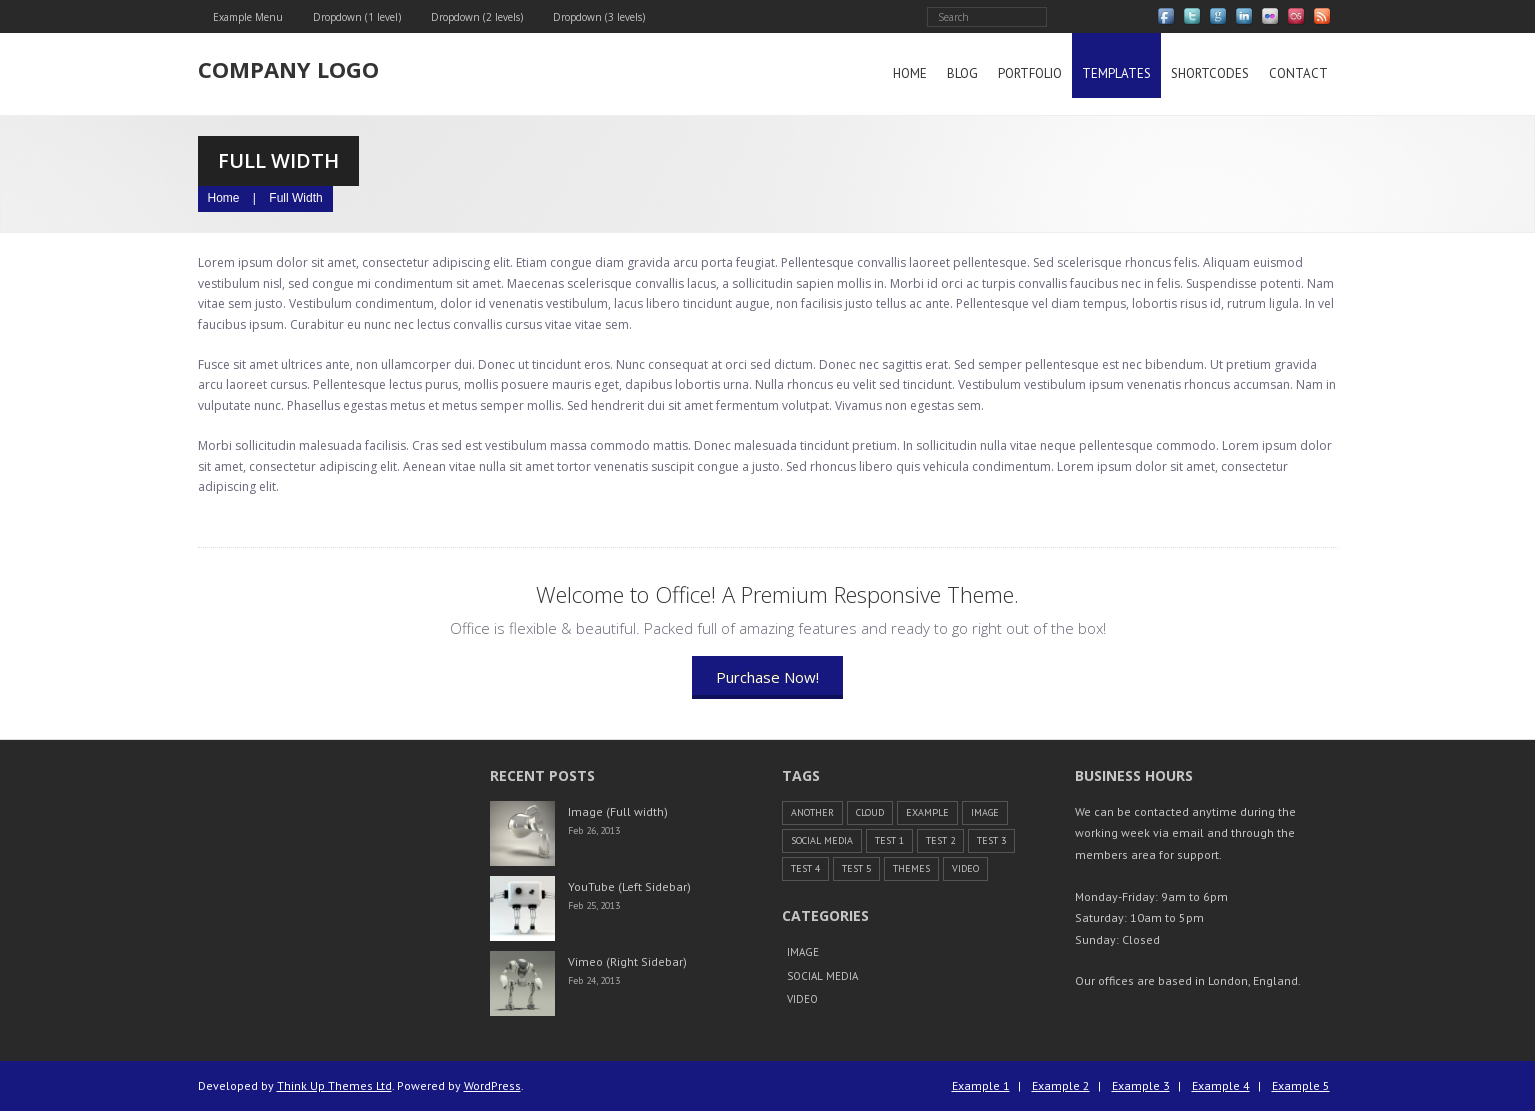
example (927, 812)
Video (965, 868)
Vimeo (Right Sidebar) (627, 961)
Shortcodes (1210, 73)
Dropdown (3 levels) (599, 17)
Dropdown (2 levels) (477, 17)
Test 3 (991, 840)
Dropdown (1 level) (357, 17)
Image (985, 812)
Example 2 (1061, 1085)
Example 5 (1301, 1085)
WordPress (492, 1085)
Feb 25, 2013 (594, 906)
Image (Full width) (618, 811)
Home (910, 73)
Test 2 (940, 840)
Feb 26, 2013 (594, 831)
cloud (870, 812)
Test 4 (805, 868)
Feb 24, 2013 (594, 981)
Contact (1298, 73)
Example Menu (248, 17)
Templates (1116, 73)
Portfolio (1030, 73)
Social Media (822, 840)
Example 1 (981, 1085)
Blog (962, 73)
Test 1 (889, 840)
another (812, 812)
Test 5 (856, 868)
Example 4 (1221, 1085)
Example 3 (1141, 1085)
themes (911, 868)
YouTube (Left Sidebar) (629, 886)
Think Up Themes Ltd (334, 1085)
